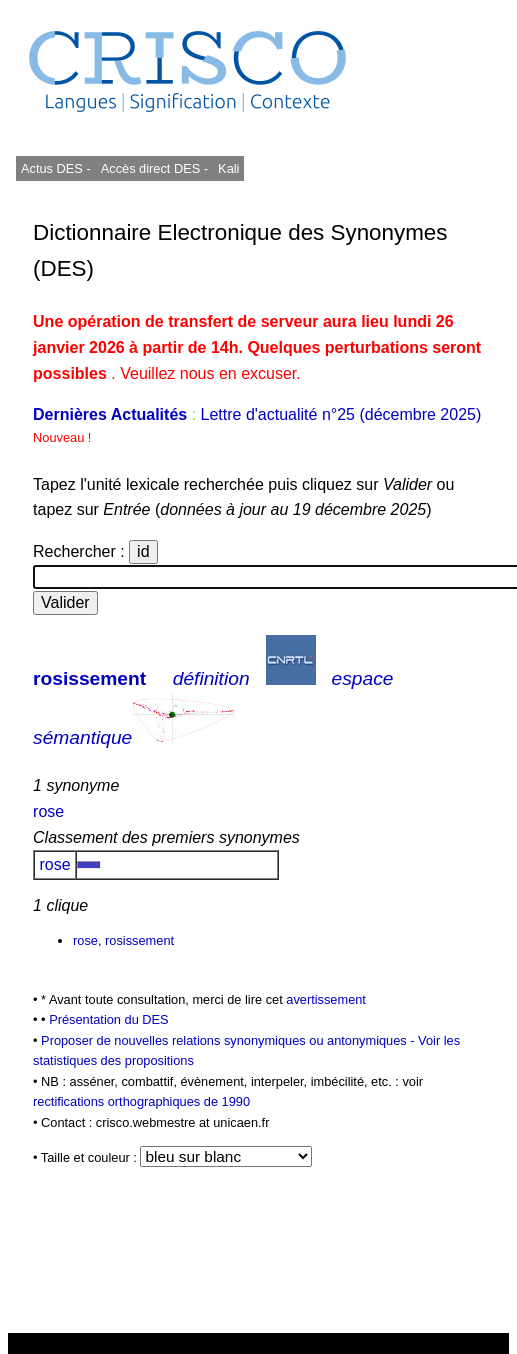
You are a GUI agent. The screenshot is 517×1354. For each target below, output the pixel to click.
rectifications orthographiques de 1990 (141, 1101)
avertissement (326, 999)
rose (48, 811)
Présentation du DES (109, 1019)
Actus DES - (56, 168)
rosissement (89, 678)
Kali (228, 168)
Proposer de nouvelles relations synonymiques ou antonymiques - (229, 1040)
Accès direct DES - (154, 168)
